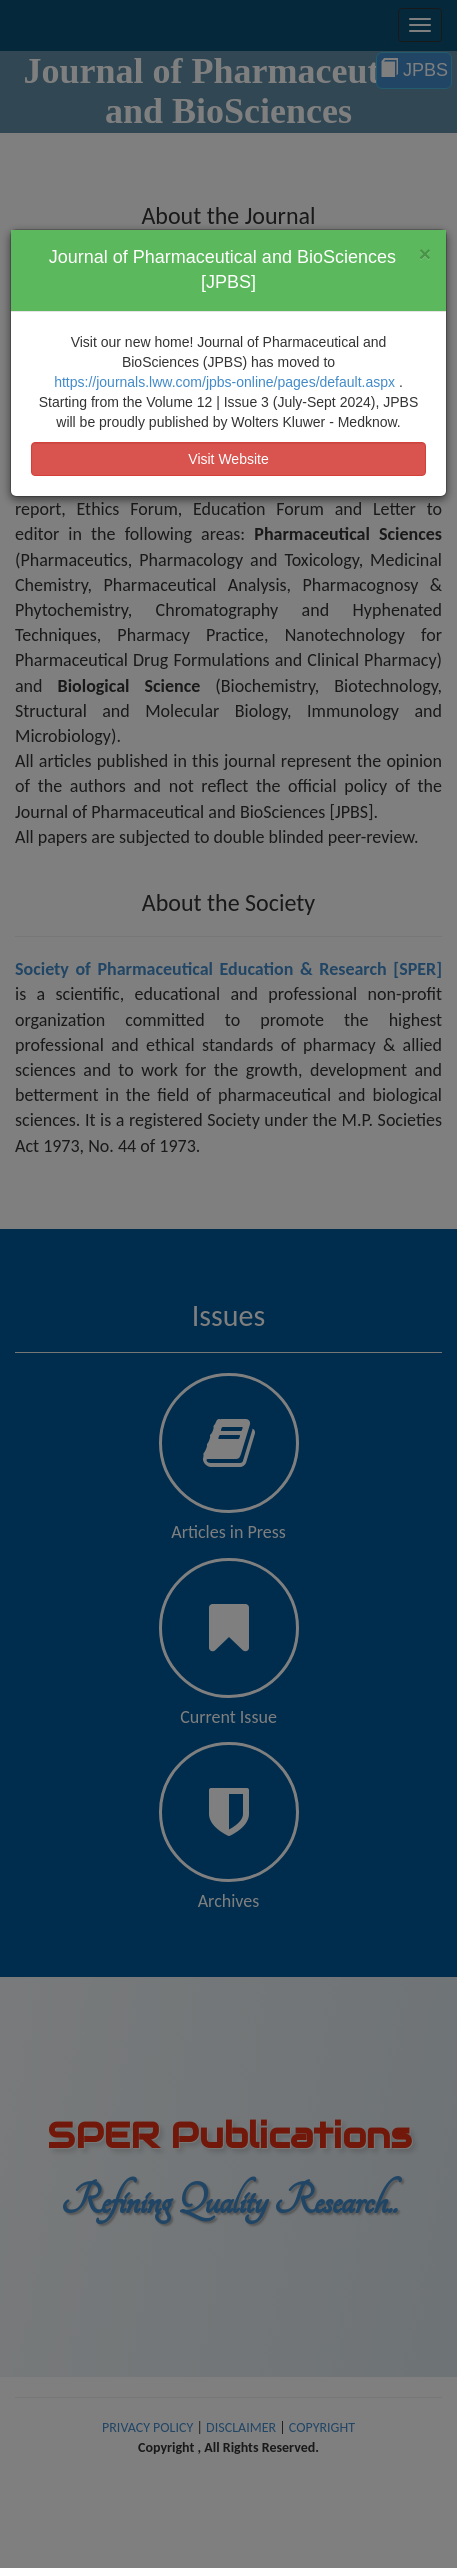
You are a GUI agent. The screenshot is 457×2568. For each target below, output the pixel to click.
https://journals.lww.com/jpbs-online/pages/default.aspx (226, 382)
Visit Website (228, 459)
